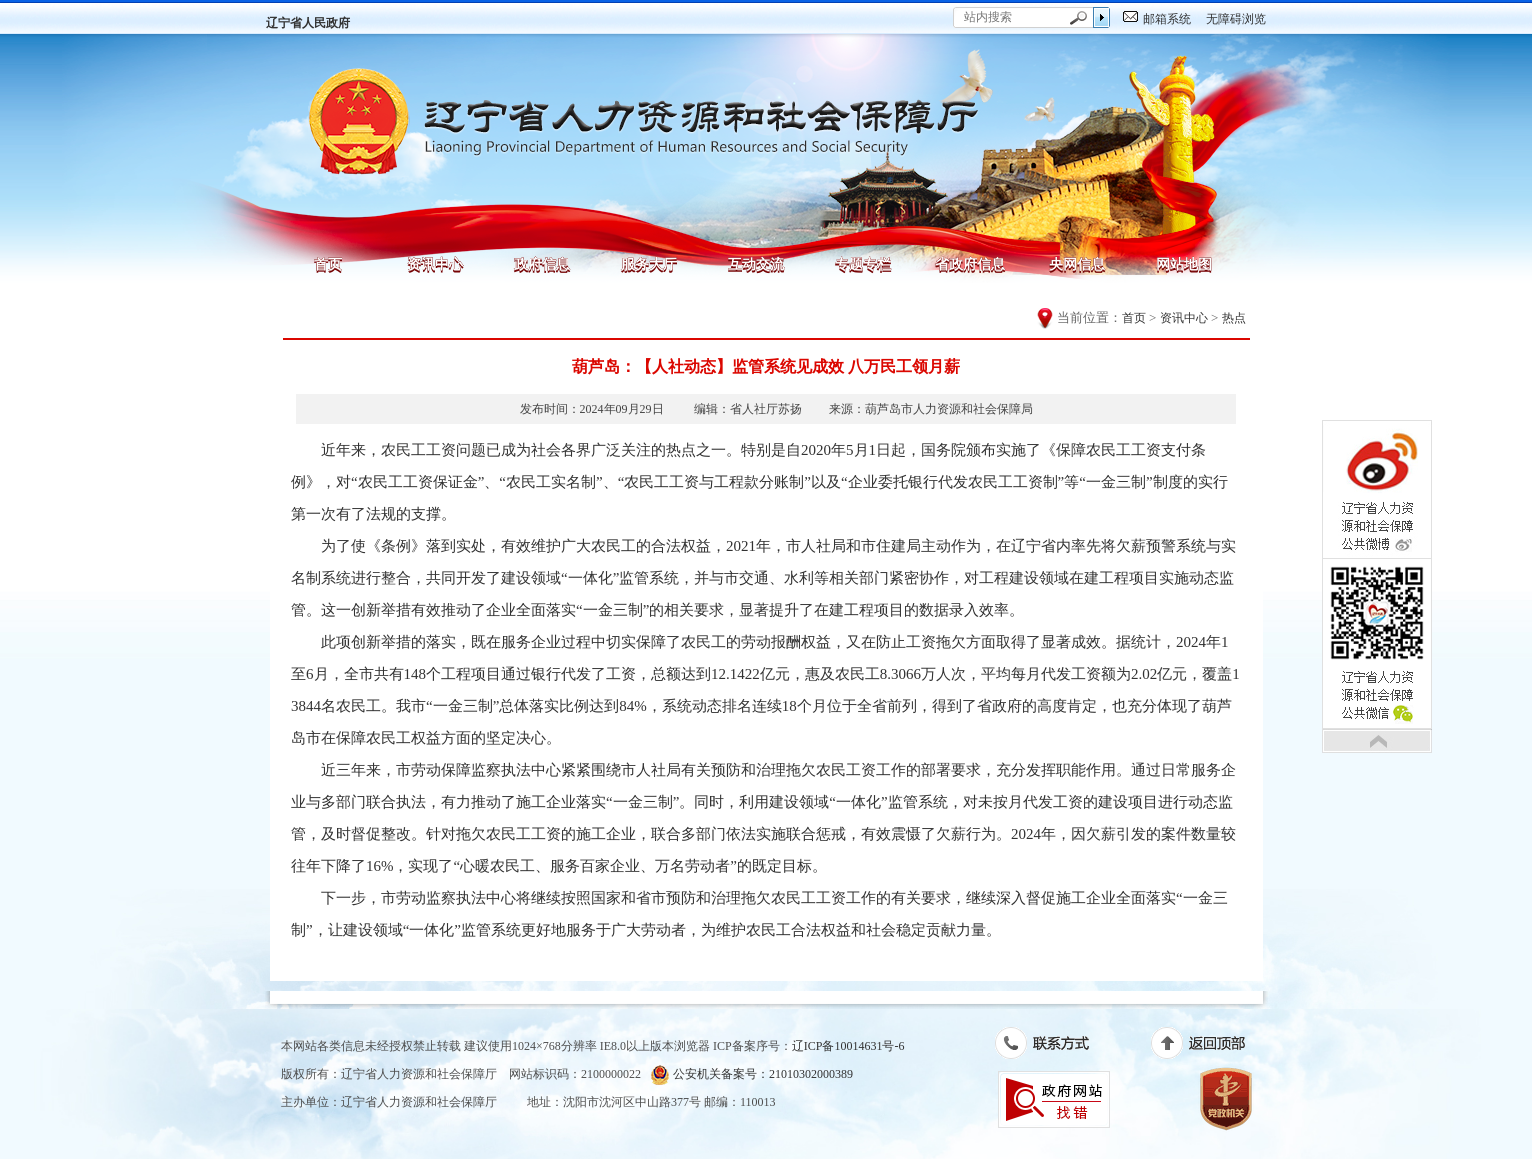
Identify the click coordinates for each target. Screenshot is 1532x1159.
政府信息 (542, 264)
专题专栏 (863, 264)
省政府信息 (970, 264)
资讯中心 (435, 264)
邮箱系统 (1167, 19)
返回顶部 (1208, 1047)
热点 (1234, 318)
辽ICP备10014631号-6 (848, 1046)
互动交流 (756, 264)
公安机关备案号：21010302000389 (751, 1074)
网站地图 (1184, 264)
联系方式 (1052, 1047)
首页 (328, 264)
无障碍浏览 (1236, 19)
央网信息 (1077, 264)
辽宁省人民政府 (308, 23)
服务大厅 (649, 264)
